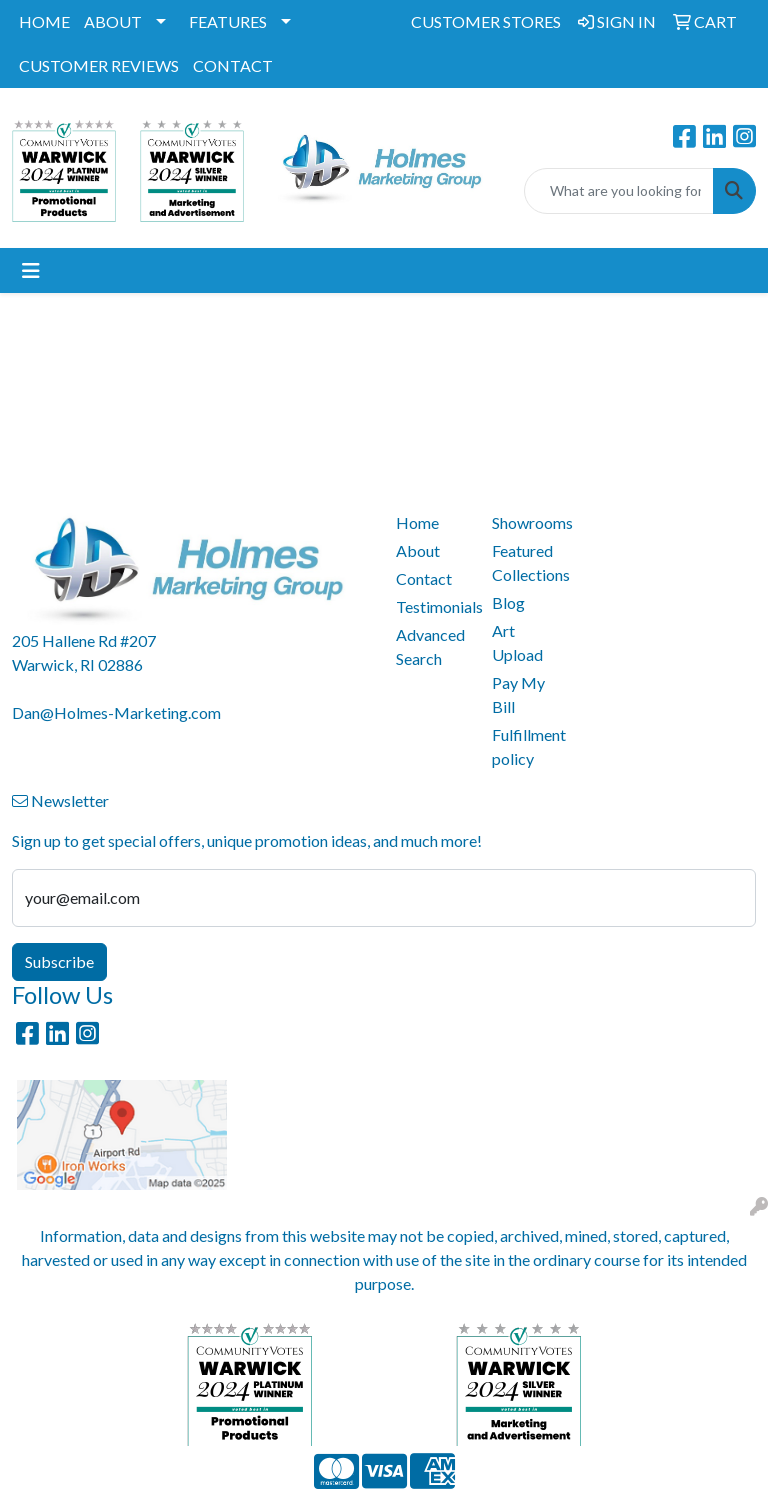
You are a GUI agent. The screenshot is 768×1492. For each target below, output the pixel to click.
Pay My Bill (518, 694)
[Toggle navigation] (31, 270)
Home (417, 522)
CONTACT (233, 65)
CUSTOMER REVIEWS (99, 65)
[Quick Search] (619, 191)
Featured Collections (528, 562)
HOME (44, 21)
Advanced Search (430, 646)
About (418, 550)
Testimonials (432, 606)
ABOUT (113, 21)
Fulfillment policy (528, 746)
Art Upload (517, 642)
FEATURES (228, 21)
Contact (424, 578)
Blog (508, 602)
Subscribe (59, 961)
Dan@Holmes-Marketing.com (116, 712)
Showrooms (528, 522)
